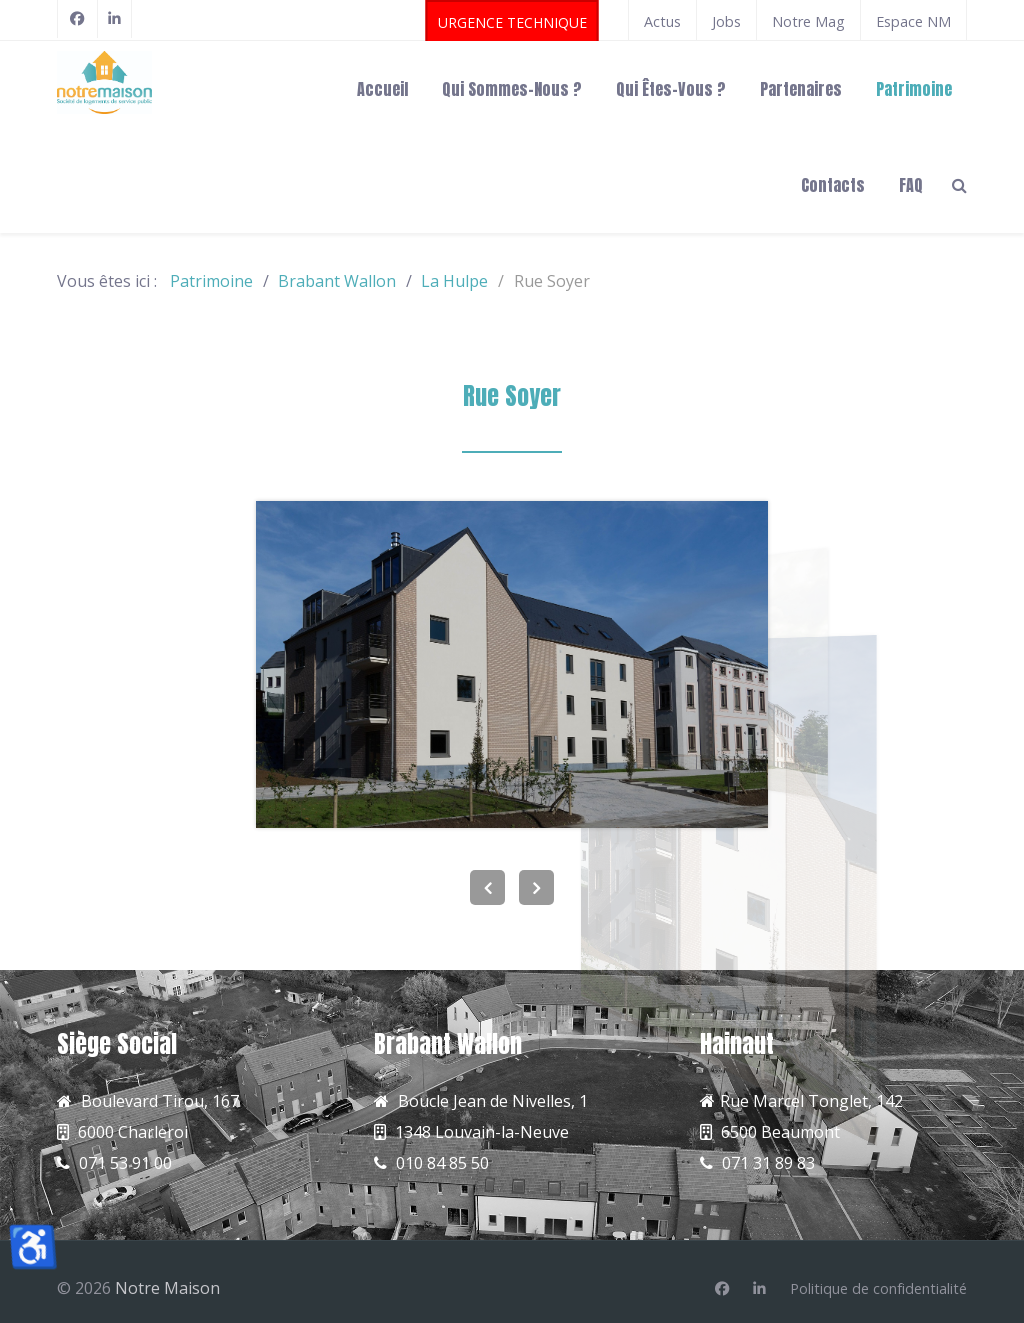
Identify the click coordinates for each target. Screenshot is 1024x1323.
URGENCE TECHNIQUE (512, 22)
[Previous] (487, 887)
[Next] (536, 887)
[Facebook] (77, 19)
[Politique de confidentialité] (878, 1289)
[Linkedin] (759, 1289)
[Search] (959, 184)
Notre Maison (167, 1288)
